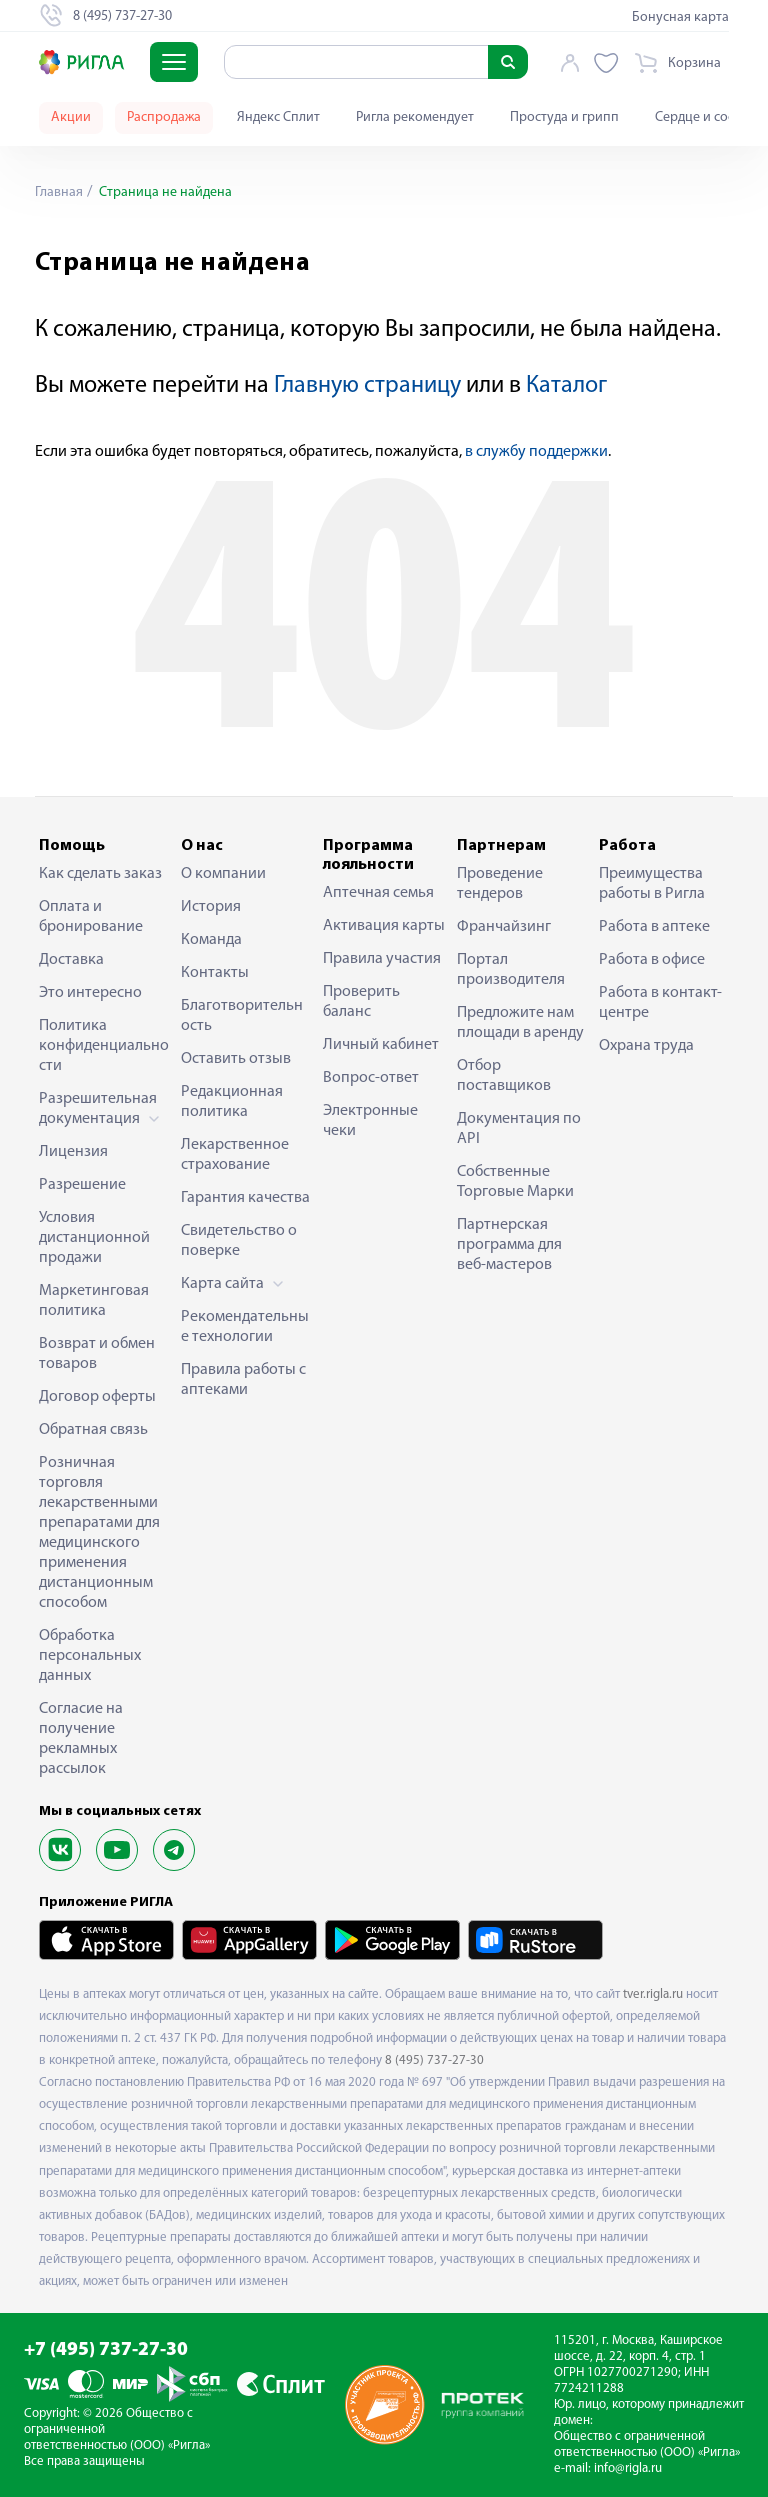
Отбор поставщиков (504, 1076)
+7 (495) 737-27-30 (106, 2350)
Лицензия (73, 1152)
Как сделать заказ (100, 874)
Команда (211, 940)
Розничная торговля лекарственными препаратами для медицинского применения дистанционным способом (99, 1533)
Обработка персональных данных (90, 1656)
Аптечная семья (378, 893)
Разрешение (82, 1185)
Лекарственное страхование (235, 1155)
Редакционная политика (232, 1102)
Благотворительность (242, 1016)
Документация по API (519, 1129)
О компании (223, 874)
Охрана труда (646, 1046)
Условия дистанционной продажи (94, 1238)
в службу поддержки (536, 452)
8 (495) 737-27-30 (434, 2060)
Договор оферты (97, 1397)
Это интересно (90, 993)
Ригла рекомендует (415, 117)
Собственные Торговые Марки (515, 1182)
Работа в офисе (652, 960)
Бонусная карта (680, 17)
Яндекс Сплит (278, 117)
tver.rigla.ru (653, 1994)
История (211, 907)
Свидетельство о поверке (239, 1241)
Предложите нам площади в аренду (520, 1023)
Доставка (71, 960)
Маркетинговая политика (94, 1301)
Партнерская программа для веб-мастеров (509, 1245)
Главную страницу (367, 386)
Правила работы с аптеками (243, 1380)
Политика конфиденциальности (104, 1046)
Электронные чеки (370, 1121)
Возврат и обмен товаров (97, 1354)
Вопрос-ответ (371, 1078)
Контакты (215, 973)
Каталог (566, 386)
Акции (71, 117)
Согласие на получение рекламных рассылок (81, 1739)
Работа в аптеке (654, 927)
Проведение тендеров (500, 884)
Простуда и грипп (564, 117)
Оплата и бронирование (91, 917)
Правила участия (382, 959)
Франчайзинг (504, 927)
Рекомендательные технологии (245, 1327)
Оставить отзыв (236, 1059)
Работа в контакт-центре (660, 1003)
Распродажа (164, 117)
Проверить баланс (361, 1002)
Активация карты (384, 926)
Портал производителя (511, 970)
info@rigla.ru (628, 2468)
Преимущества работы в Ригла (652, 884)
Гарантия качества (245, 1198)
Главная (59, 192)
